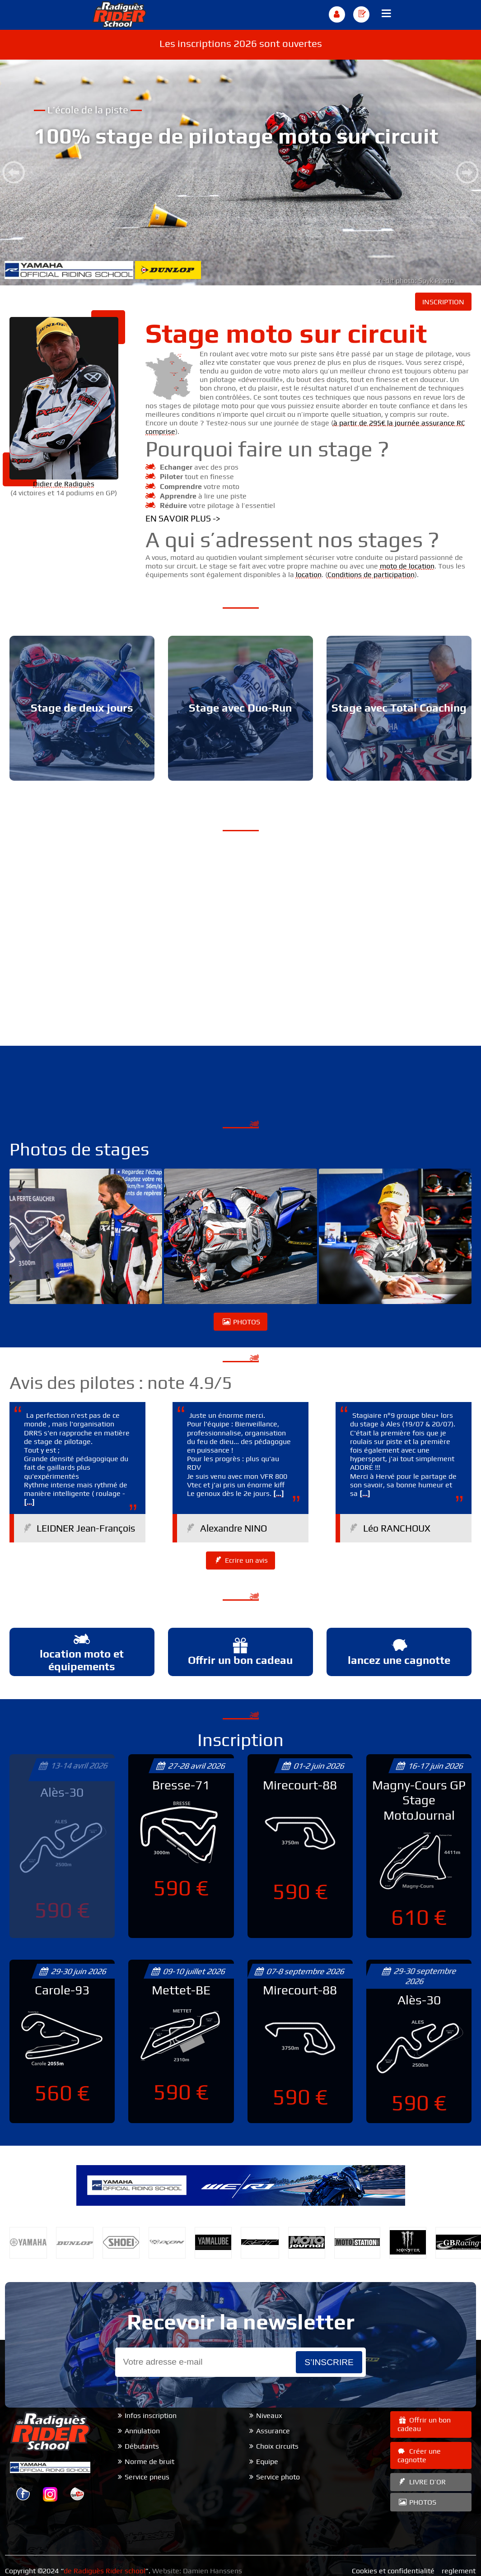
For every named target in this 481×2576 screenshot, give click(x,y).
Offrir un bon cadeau (240, 1651)
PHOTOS (240, 1322)
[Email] (205, 2362)
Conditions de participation (371, 574)
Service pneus (147, 2477)
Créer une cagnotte (419, 2455)
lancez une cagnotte (399, 1651)
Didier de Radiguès (63, 484)
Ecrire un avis (240, 1560)
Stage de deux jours (82, 708)
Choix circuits (277, 2446)
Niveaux (269, 2415)
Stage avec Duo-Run (240, 708)
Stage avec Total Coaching (399, 708)
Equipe (267, 2461)
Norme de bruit (149, 2461)
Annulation (142, 2431)
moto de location (407, 566)
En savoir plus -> (182, 518)
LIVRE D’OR (421, 2482)
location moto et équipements (82, 1651)
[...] (29, 1502)
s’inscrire (329, 2362)
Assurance (273, 2431)
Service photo (278, 2477)
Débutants (142, 2446)
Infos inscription (151, 2415)
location (309, 574)
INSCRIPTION (443, 302)
